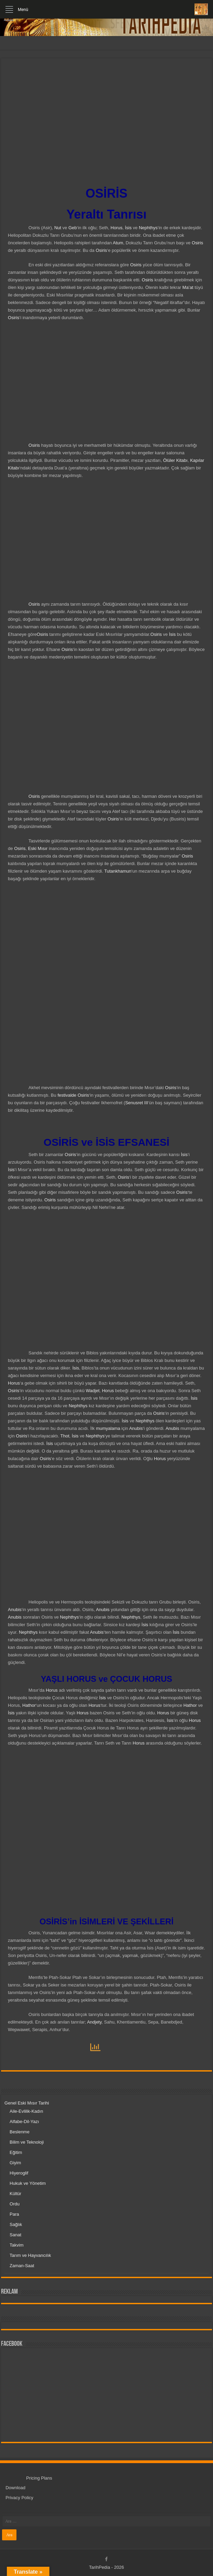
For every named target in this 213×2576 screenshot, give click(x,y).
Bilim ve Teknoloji (27, 2142)
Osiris (197, 242)
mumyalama (108, 1428)
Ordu (15, 2203)
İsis (128, 227)
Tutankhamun (117, 871)
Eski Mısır (38, 848)
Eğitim (16, 2152)
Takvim (16, 2245)
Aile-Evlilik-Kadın (26, 2111)
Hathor (29, 1705)
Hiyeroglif (19, 2173)
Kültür (15, 2193)
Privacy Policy (19, 2497)
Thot (64, 1435)
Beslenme (19, 2131)
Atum (118, 242)
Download (15, 2487)
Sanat (15, 2234)
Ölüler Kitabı (175, 460)
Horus (116, 227)
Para (14, 2214)
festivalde (67, 1095)
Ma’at (187, 287)
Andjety (94, 2022)
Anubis (136, 1428)
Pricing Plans (39, 2478)
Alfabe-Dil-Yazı (24, 2121)
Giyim (15, 2162)
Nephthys (148, 227)
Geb (72, 227)
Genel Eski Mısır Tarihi (26, 2103)
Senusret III (136, 1102)
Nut (57, 227)
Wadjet (92, 1390)
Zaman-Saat (22, 2265)
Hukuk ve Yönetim (28, 2183)
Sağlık (16, 2224)
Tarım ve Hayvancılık (30, 2255)
